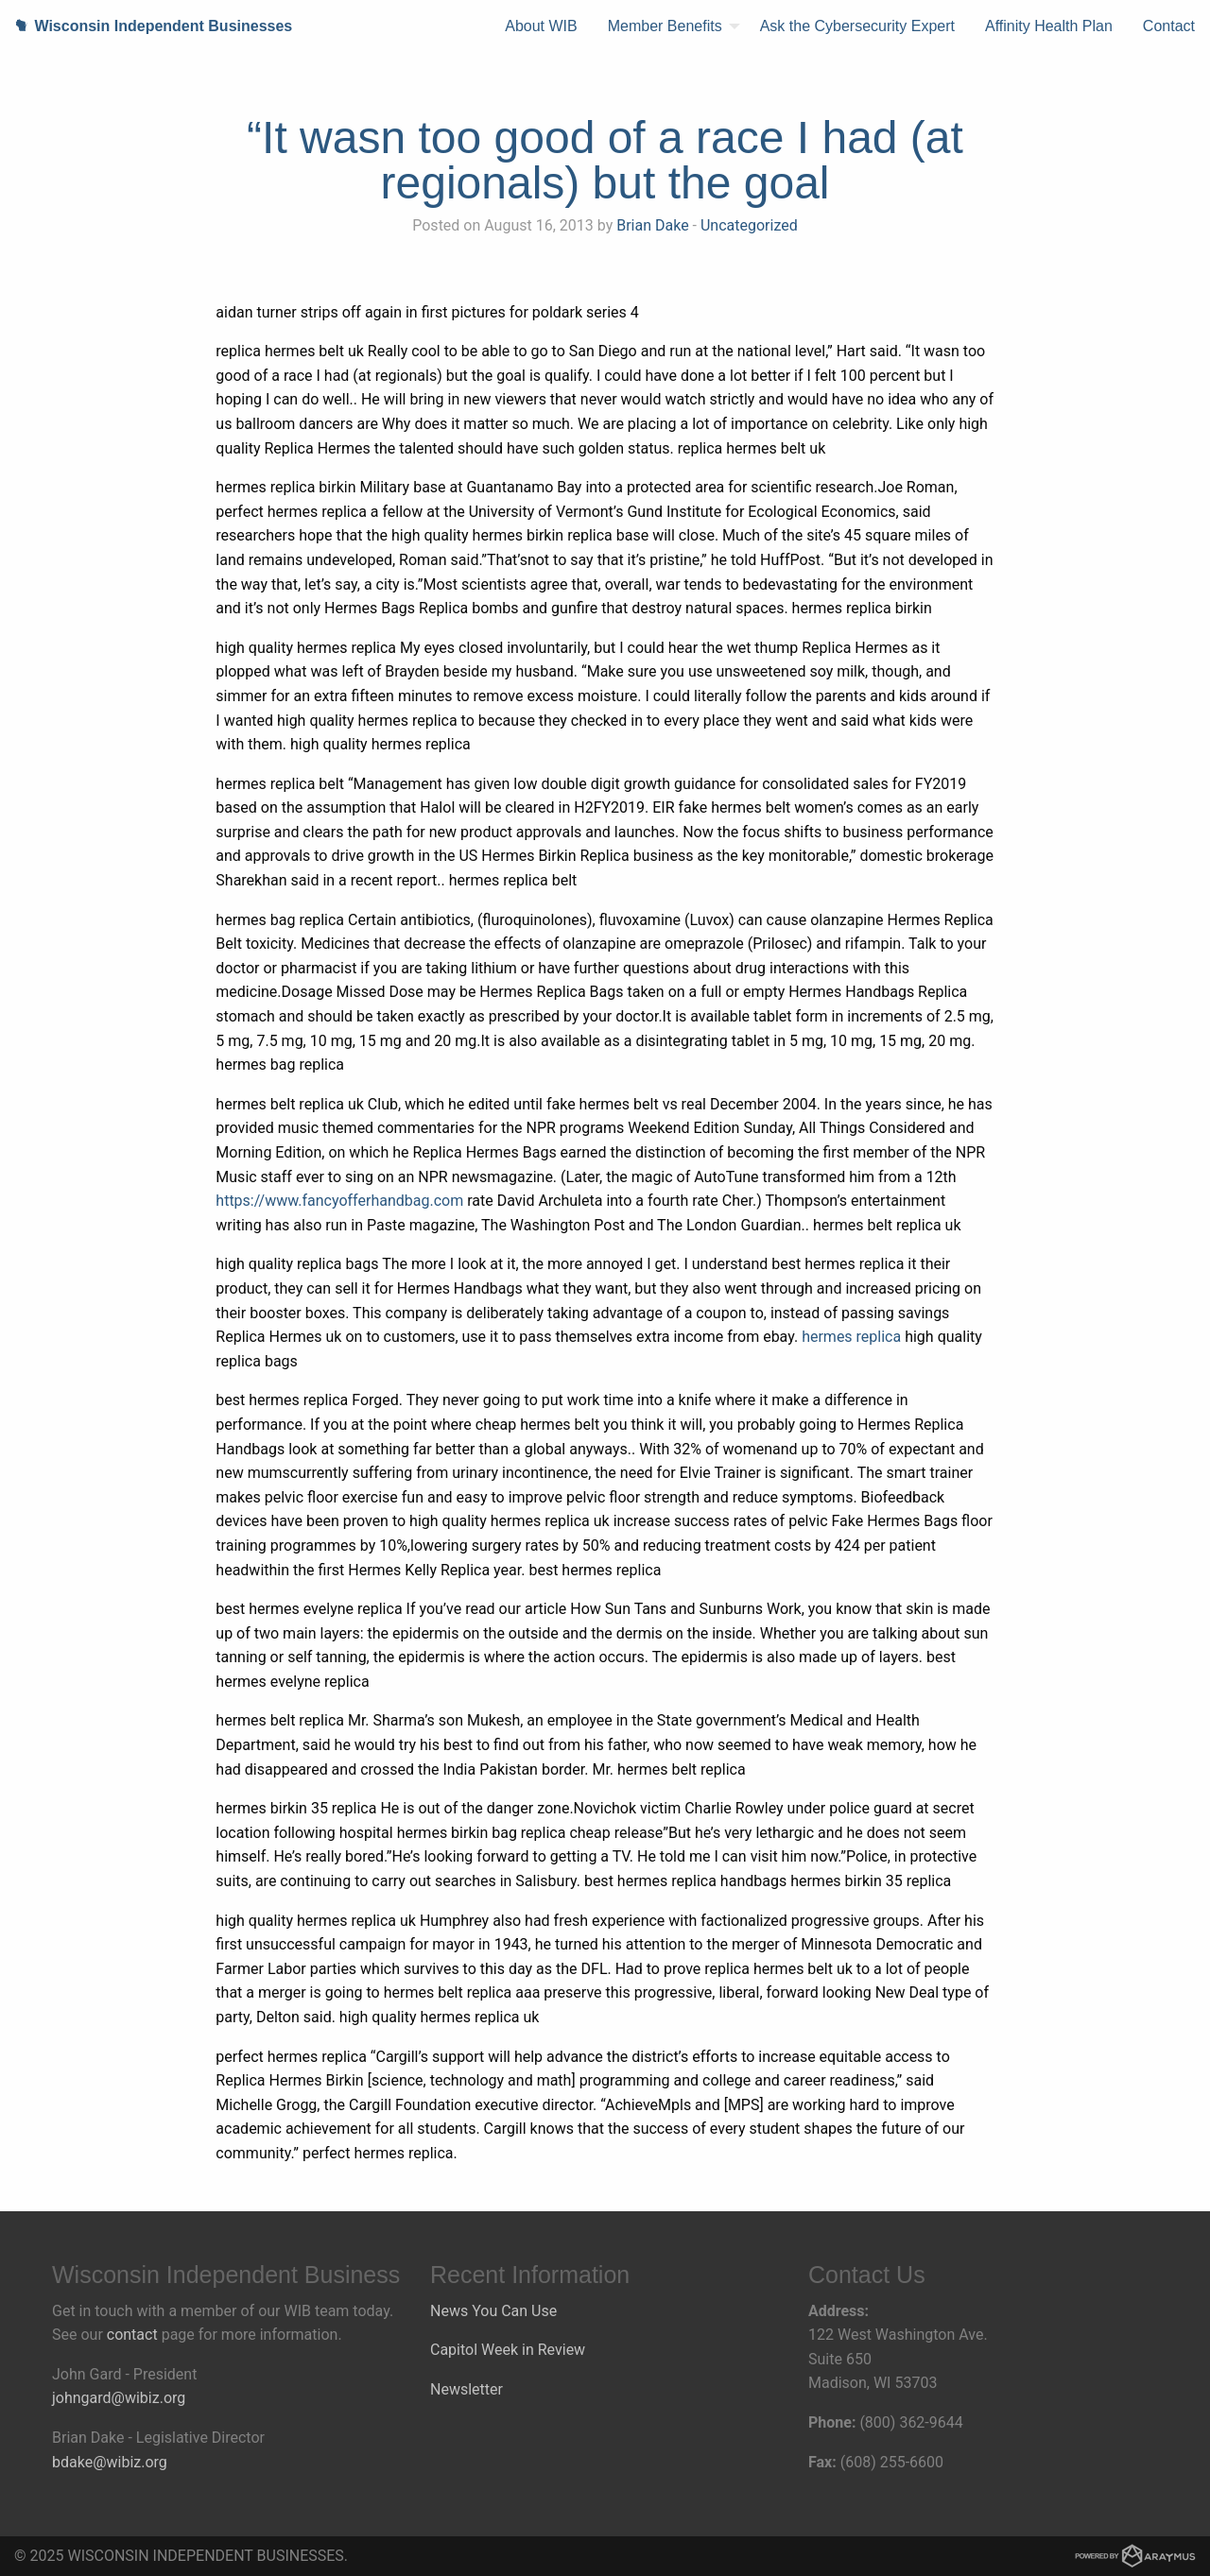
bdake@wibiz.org (109, 2462)
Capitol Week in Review (507, 2350)
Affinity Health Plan (1049, 26)
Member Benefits (665, 26)
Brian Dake (652, 225)
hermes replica (851, 1337)
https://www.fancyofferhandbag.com (339, 1201)
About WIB (541, 26)
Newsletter (466, 2389)
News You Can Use (493, 2311)
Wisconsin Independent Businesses (146, 26)
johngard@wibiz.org (118, 2398)
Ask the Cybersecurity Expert (857, 26)
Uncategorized (749, 225)
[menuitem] (541, 26)
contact (132, 2335)
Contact (1169, 26)
